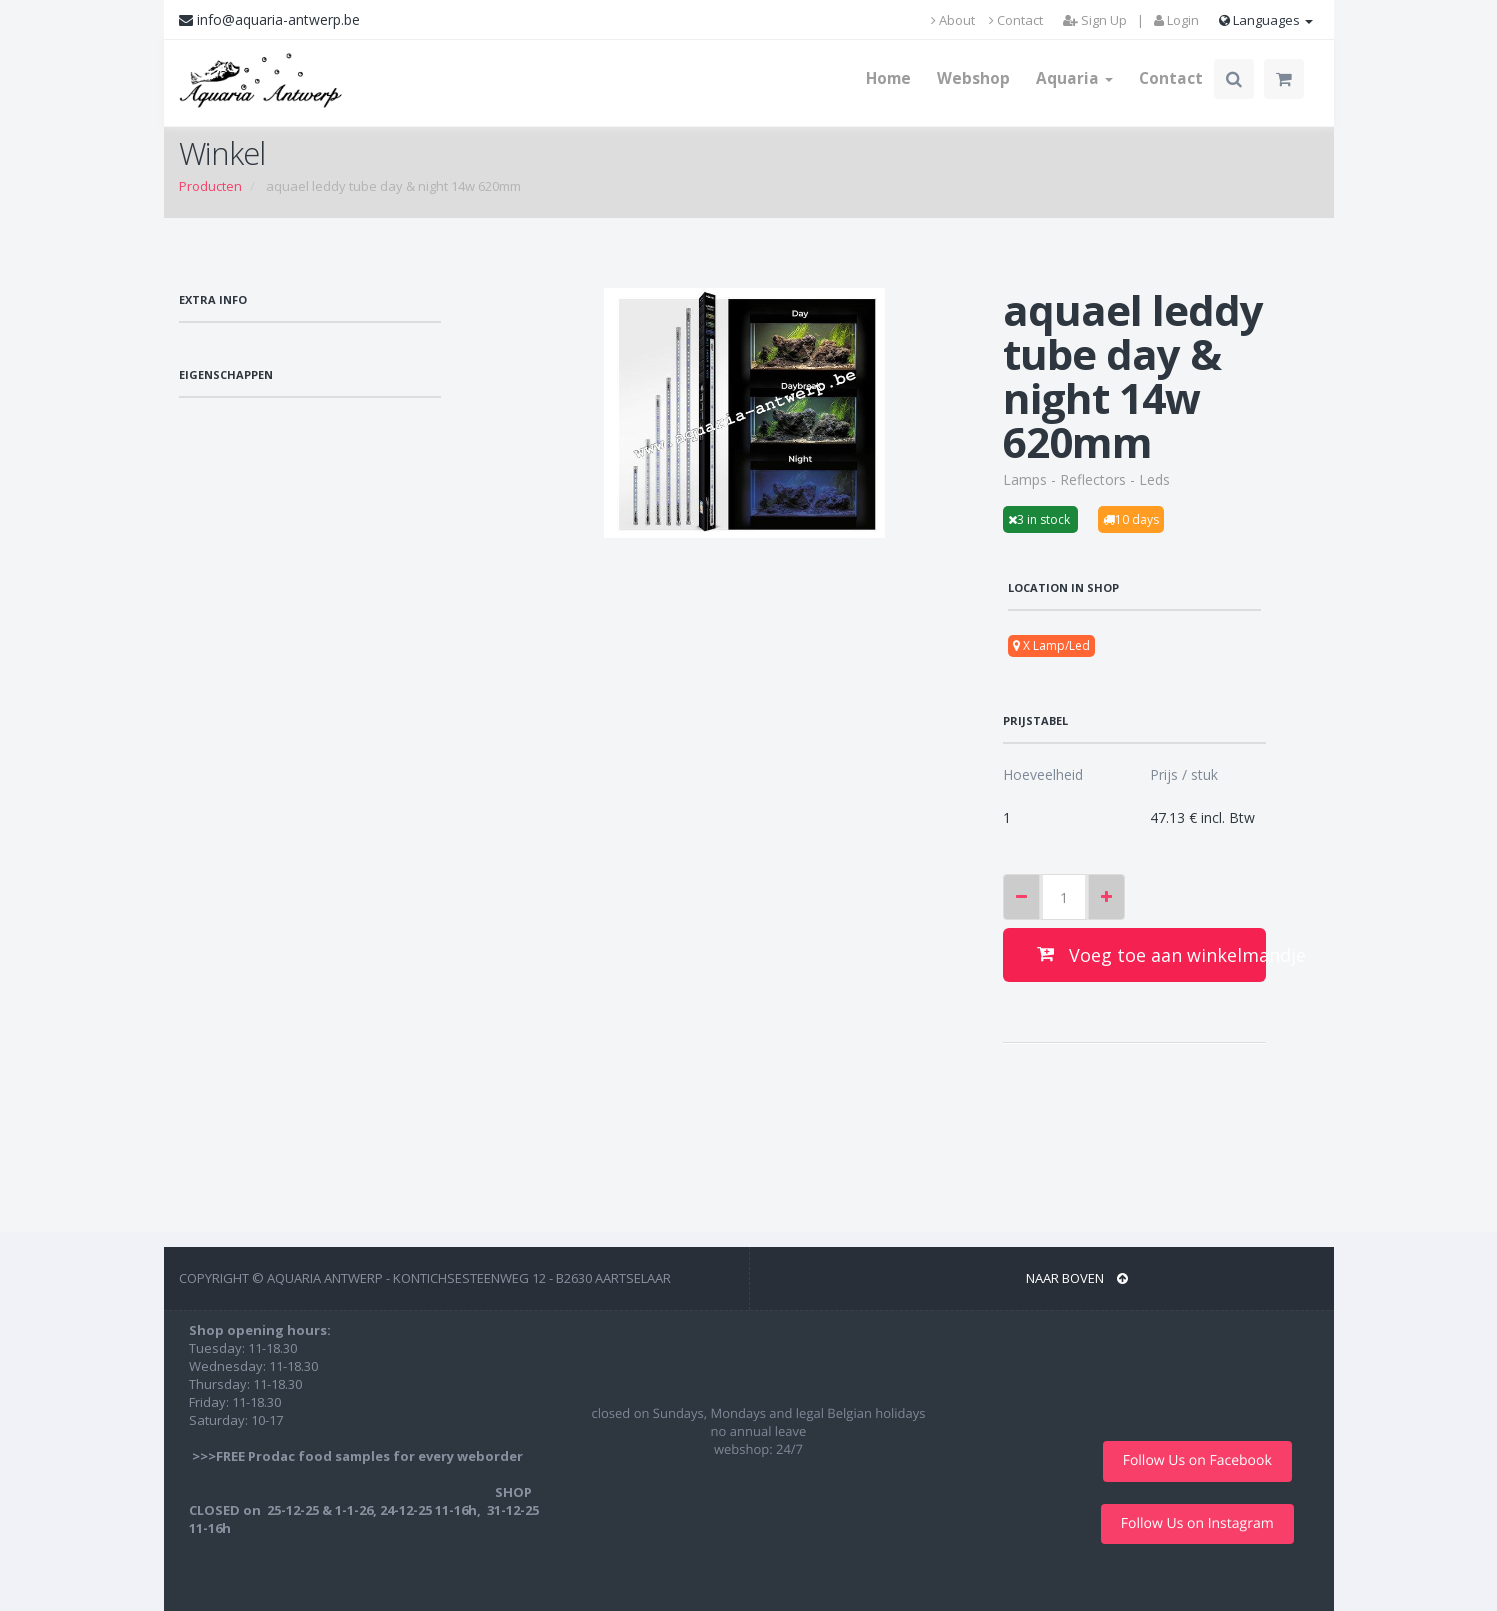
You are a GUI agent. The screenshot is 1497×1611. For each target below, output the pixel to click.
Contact (1016, 20)
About (953, 20)
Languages (1266, 20)
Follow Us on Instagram (1197, 1523)
